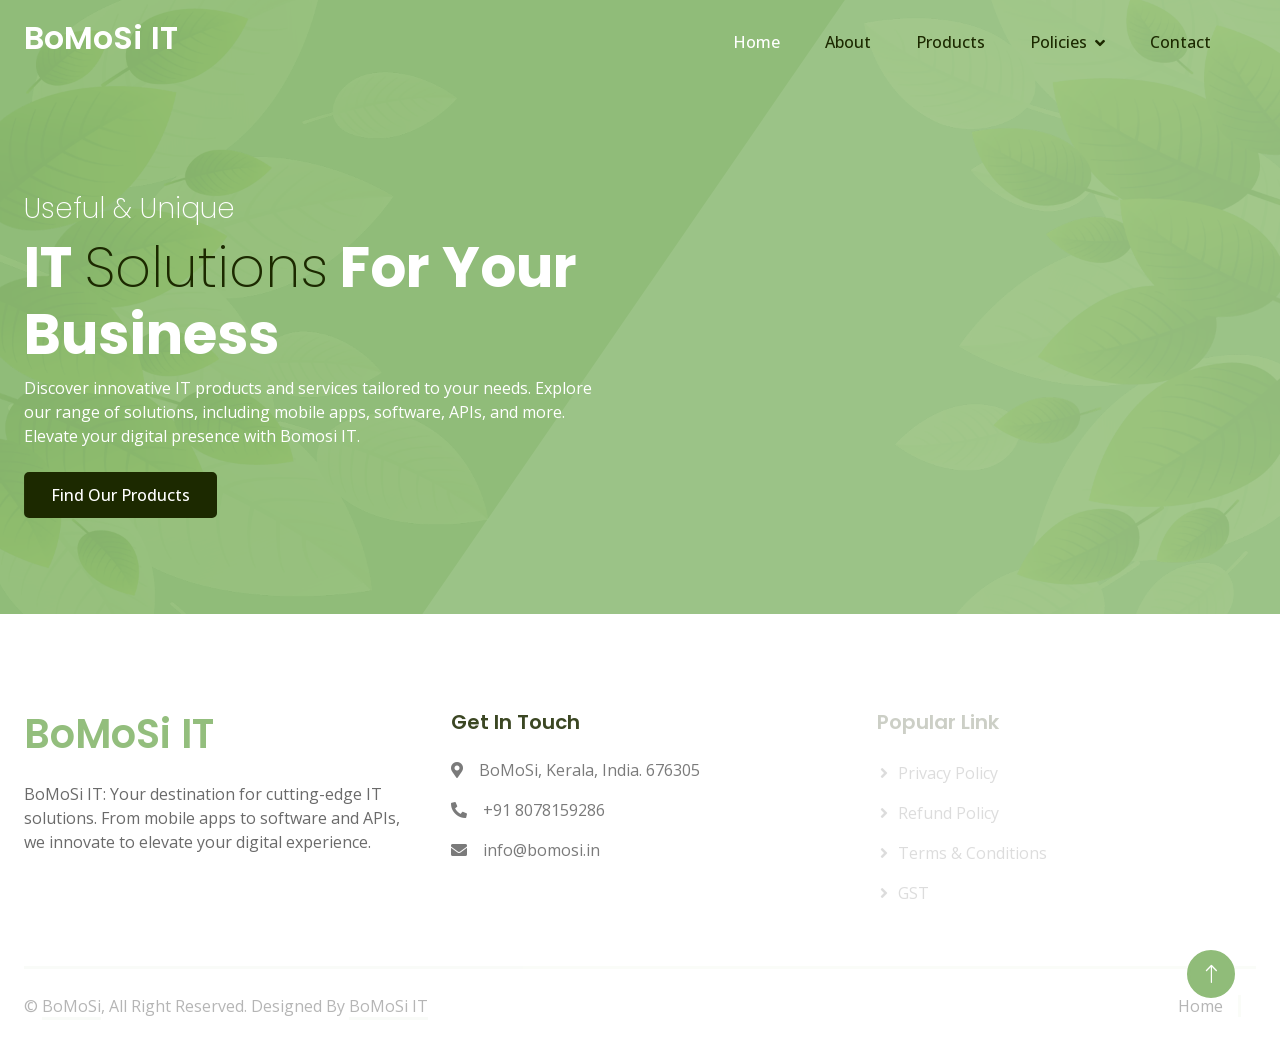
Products (950, 42)
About (848, 42)
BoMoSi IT (388, 1006)
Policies (1058, 42)
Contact (1180, 42)
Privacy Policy (948, 773)
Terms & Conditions (972, 853)
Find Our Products (122, 495)
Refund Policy (948, 813)
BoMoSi (71, 1006)
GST (913, 893)
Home (756, 42)
